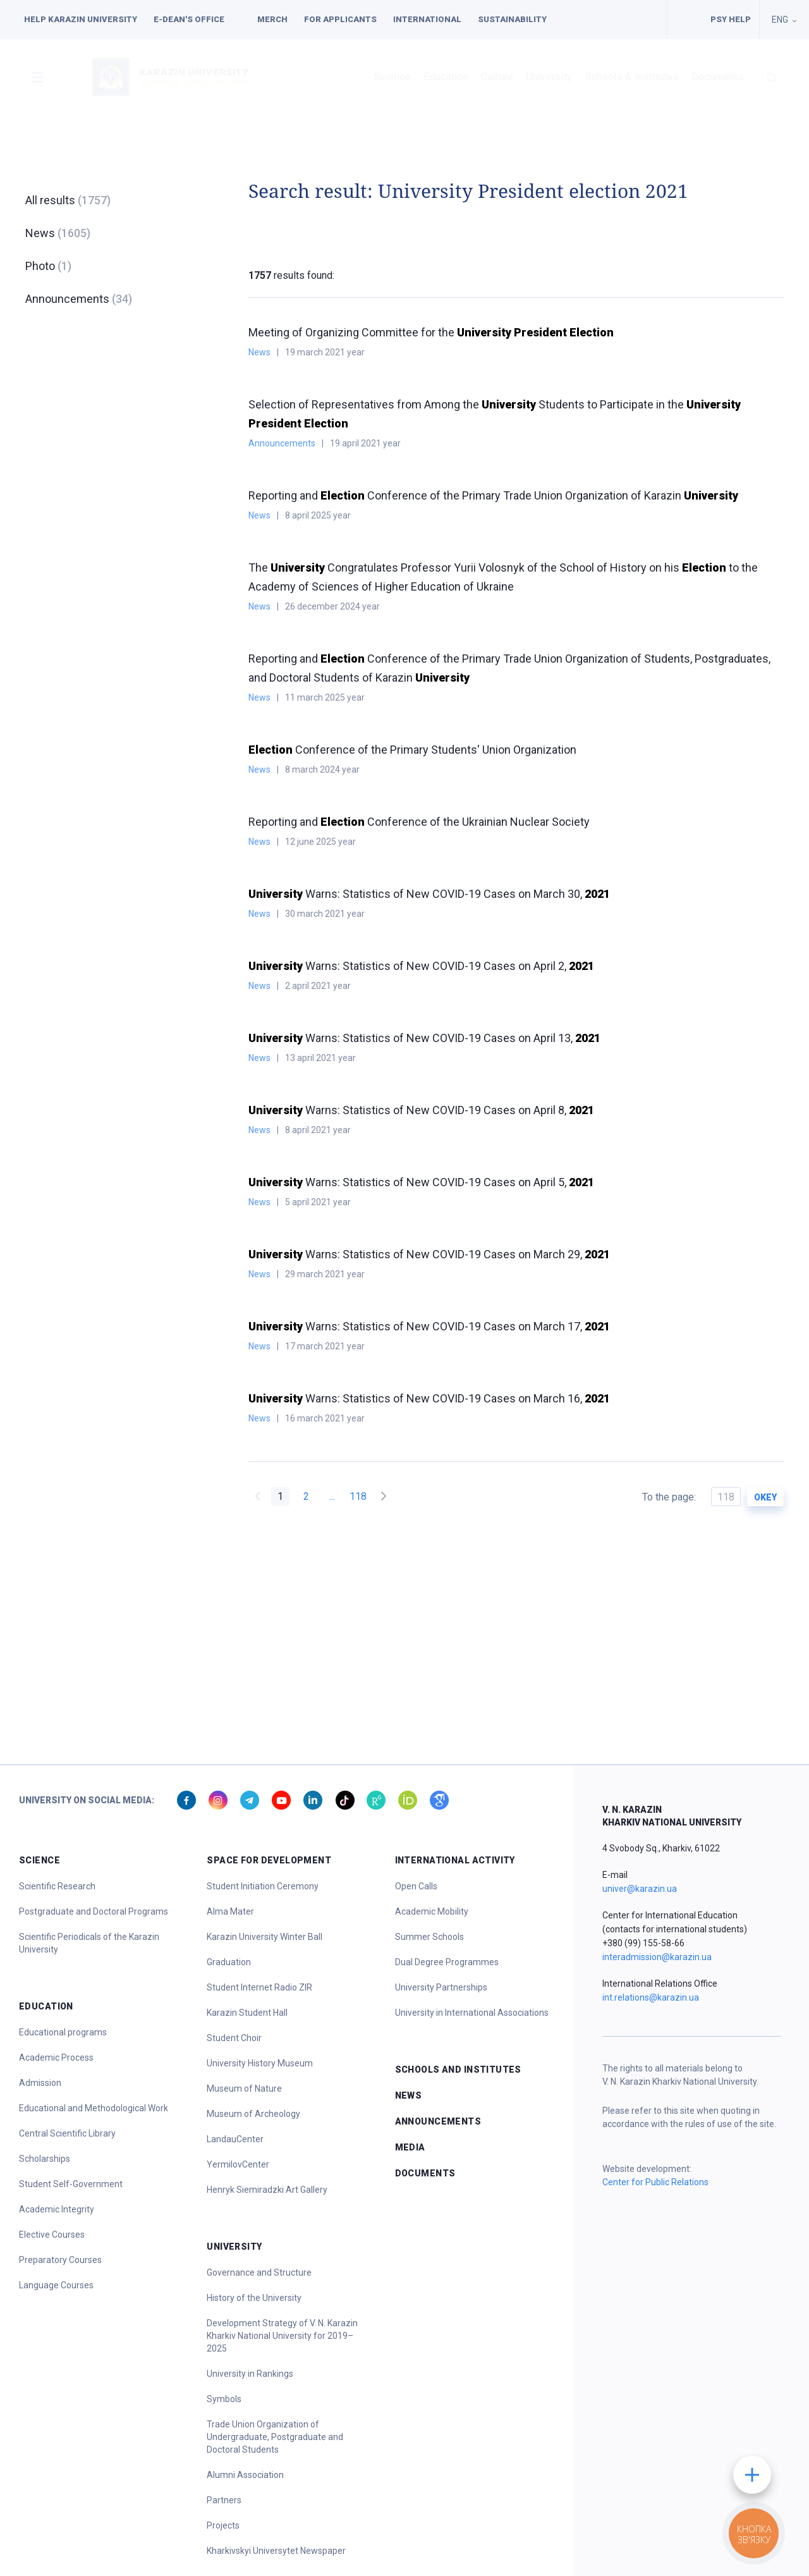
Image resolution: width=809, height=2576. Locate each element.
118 (358, 1496)
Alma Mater (230, 1911)
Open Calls (416, 1886)
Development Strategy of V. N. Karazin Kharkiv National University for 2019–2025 (282, 2335)
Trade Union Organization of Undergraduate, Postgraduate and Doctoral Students (275, 2437)
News (57, 233)
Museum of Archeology (253, 2114)
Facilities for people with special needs (684, 19)
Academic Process (56, 2057)
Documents (717, 77)
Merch (272, 19)
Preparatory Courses (60, 2260)
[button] (37, 77)
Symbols (224, 2399)
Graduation (229, 1962)
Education (445, 77)
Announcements (78, 298)
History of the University (254, 2298)
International (427, 19)
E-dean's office (189, 19)
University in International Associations (472, 2013)
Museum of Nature (244, 2088)
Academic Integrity (56, 2209)
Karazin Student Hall (247, 2013)
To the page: (691, 1496)
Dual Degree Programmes (447, 1962)
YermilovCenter (238, 2164)
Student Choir (234, 2038)
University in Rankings (250, 2374)
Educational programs (63, 2032)
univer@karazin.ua (639, 1889)
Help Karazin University (80, 19)
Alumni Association (245, 2475)
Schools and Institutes (458, 2069)
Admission (40, 2083)
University (549, 77)
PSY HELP (730, 19)
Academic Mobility (431, 1911)
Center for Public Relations (655, 2182)
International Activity (455, 1860)
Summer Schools (429, 1937)
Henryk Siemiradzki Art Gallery (267, 2190)
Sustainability (512, 19)
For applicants (340, 19)
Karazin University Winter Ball (264, 1937)
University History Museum (260, 2063)
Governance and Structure (259, 2272)
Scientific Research (57, 1886)
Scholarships (44, 2159)
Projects (223, 2525)
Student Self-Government (71, 2184)
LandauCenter (235, 2139)
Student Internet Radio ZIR (259, 1987)
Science (392, 77)
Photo (48, 266)
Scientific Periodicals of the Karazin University (89, 1943)
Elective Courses (52, 2234)
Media (410, 2147)
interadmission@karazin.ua (657, 1957)
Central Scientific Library (67, 2133)
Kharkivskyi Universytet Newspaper (276, 2551)
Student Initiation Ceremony (263, 1886)
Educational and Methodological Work (93, 2108)
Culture (497, 77)
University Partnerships (441, 1987)
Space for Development (269, 1860)
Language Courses (56, 2285)
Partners (224, 2500)
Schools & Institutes (632, 77)
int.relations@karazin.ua (650, 1997)
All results (68, 200)
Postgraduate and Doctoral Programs (93, 1911)
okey (765, 1497)
